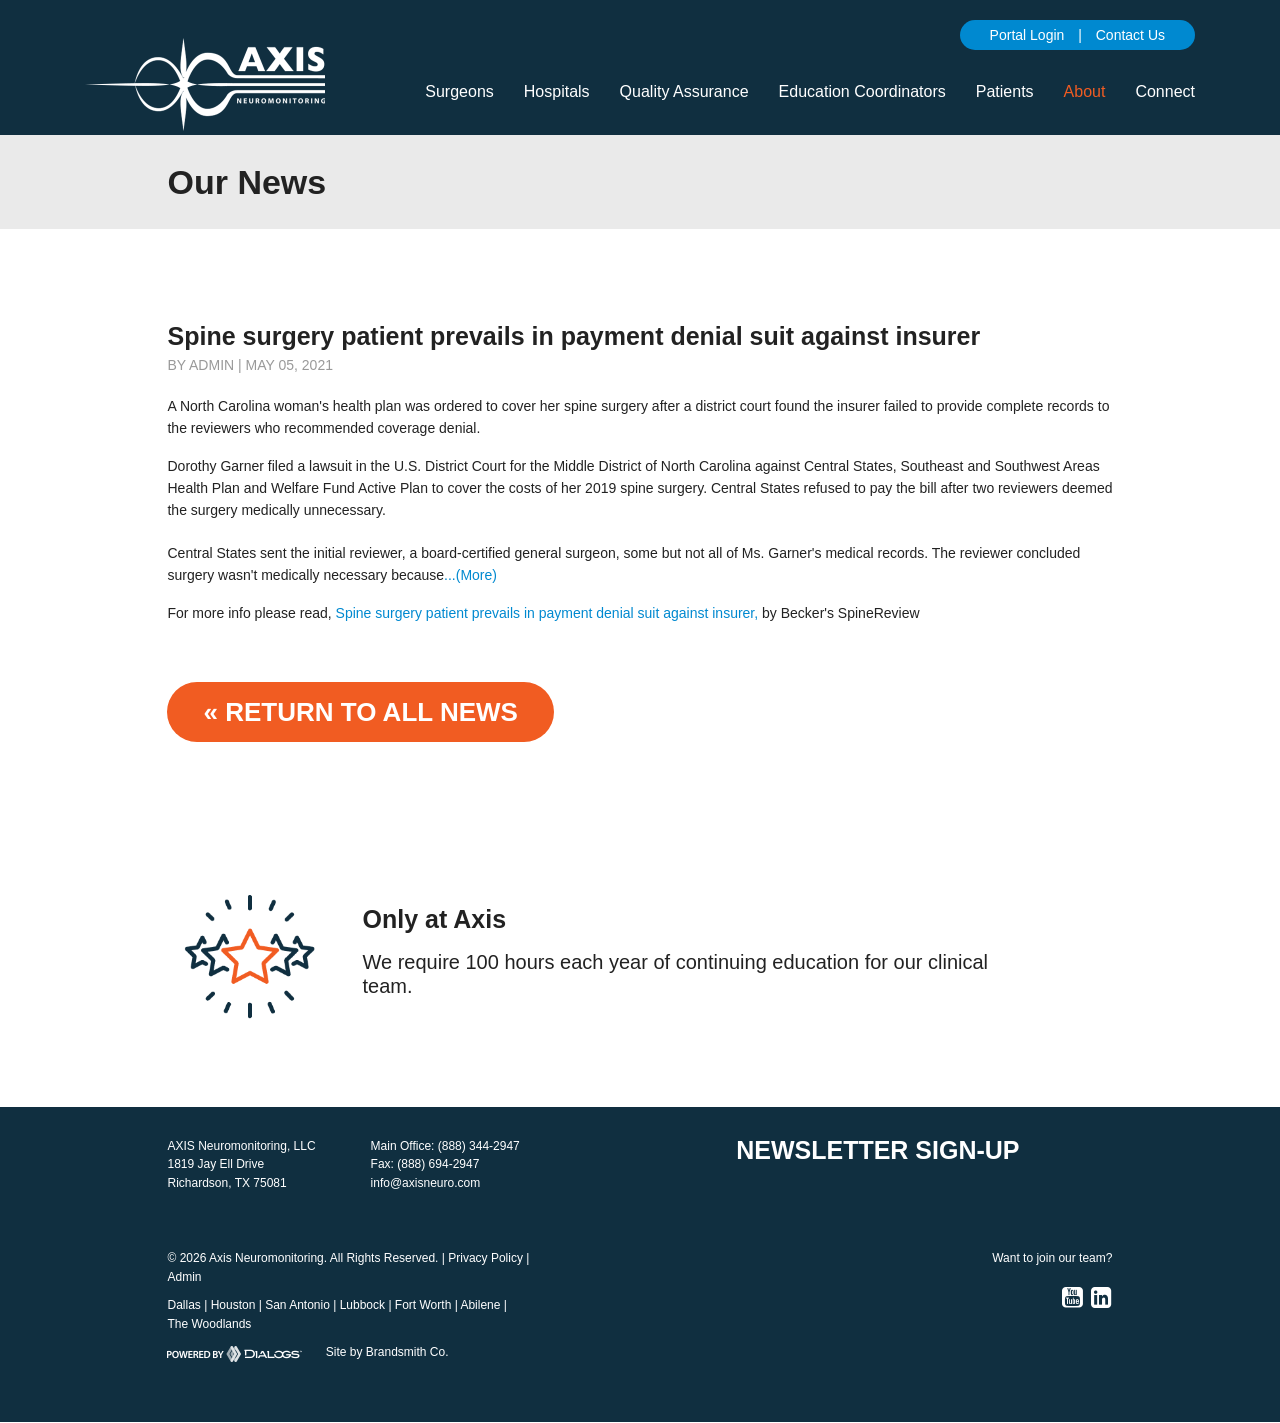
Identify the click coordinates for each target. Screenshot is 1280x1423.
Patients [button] (1005, 91)
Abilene (480, 1305)
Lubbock (362, 1305)
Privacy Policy (485, 1258)
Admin (184, 1277)
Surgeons (459, 91)
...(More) (470, 575)
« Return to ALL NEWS (360, 712)
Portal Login (1027, 35)
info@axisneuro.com (426, 1183)
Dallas (183, 1305)
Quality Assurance (684, 91)
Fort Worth (423, 1305)
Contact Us (1130, 35)
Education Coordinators (862, 91)
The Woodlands (209, 1324)
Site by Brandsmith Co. (387, 1352)
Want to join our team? (1052, 1258)
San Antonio (297, 1305)
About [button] (1085, 91)
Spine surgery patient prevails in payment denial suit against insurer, (547, 613)
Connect (1165, 91)
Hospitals (557, 91)
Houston (233, 1305)
